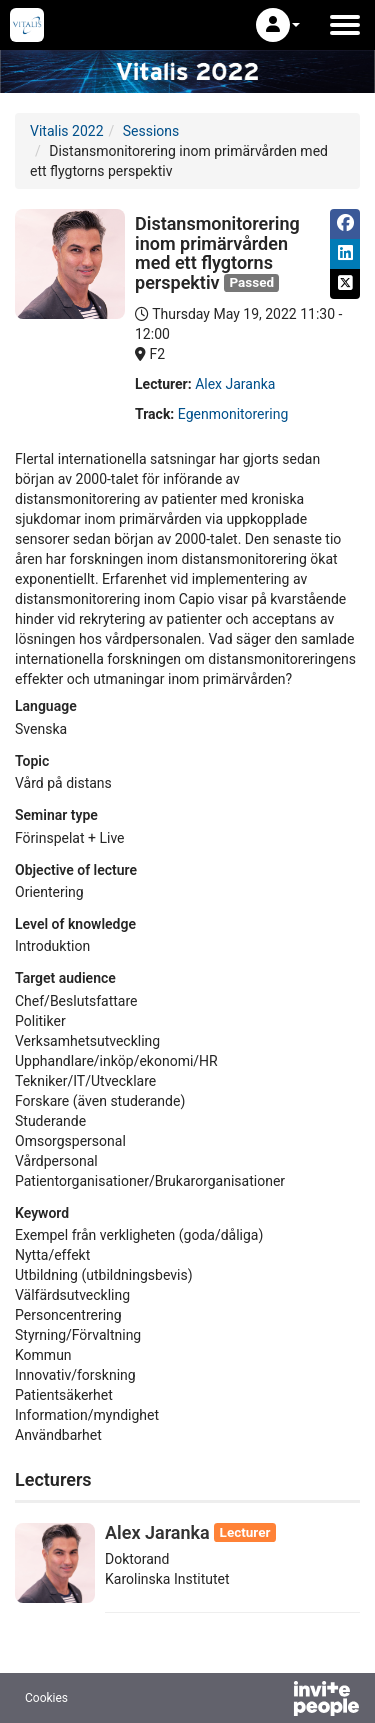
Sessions (151, 131)
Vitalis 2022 (67, 131)
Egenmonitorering (233, 414)
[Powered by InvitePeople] (274, 1701)
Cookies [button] (46, 1698)
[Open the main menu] (345, 25)
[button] (278, 25)
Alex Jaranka (235, 384)
